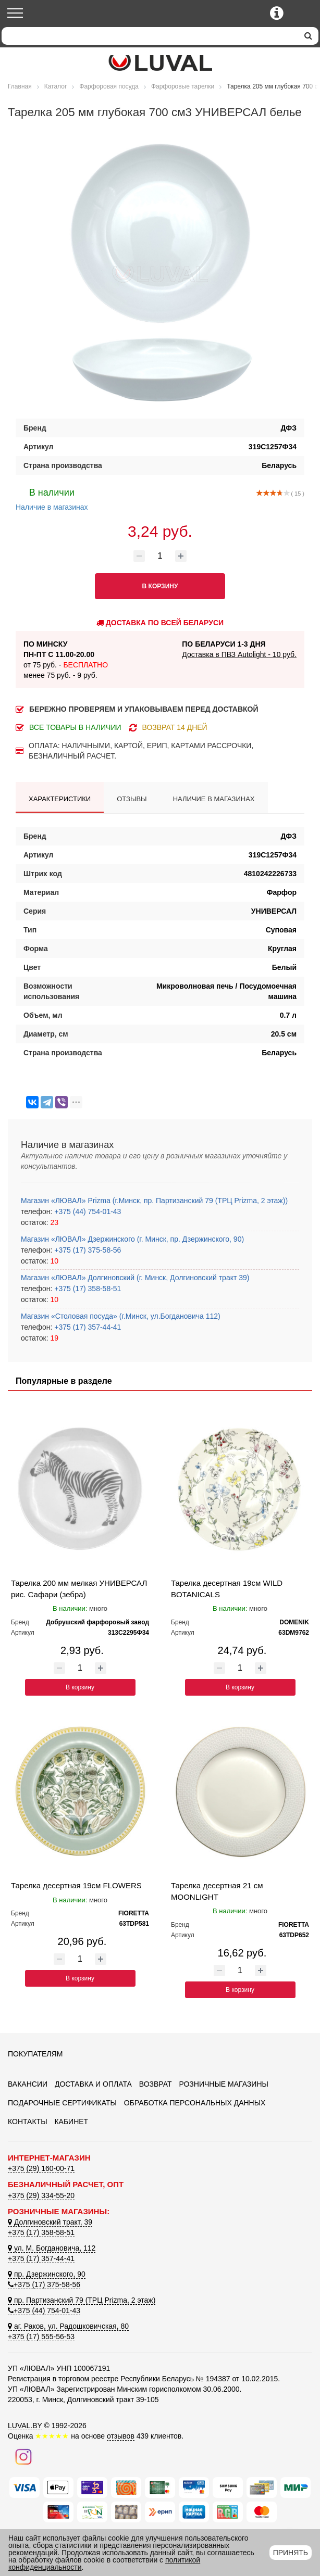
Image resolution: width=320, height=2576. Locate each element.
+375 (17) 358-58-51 (86, 1288)
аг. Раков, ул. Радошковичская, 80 (68, 2326)
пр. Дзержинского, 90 (46, 2274)
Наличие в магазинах (52, 498)
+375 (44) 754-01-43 (86, 1211)
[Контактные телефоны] (277, 13)
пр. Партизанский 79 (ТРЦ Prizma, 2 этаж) (81, 2300)
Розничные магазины (223, 2084)
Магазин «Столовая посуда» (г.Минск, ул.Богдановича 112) (120, 1316)
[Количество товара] (160, 556)
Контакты (27, 2121)
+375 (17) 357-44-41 (86, 1327)
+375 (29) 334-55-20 (41, 2195)
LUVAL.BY (25, 2425)
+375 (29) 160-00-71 (41, 2168)
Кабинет (71, 2121)
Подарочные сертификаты (62, 2103)
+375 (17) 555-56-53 (41, 2336)
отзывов (120, 2436)
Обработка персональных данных (195, 2103)
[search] (308, 36)
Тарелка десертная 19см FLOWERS (76, 1885)
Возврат (155, 2084)
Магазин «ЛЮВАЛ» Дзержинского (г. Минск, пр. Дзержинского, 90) (132, 1239)
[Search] (150, 36)
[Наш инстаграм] (23, 2456)
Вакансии (27, 2084)
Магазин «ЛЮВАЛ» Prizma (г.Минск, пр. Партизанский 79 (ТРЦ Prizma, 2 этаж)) (154, 1200)
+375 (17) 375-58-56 (86, 1250)
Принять (290, 2552)
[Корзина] (303, 14)
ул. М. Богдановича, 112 (51, 2248)
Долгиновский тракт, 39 (50, 2222)
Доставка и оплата (93, 2084)
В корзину (80, 1687)
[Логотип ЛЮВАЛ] (160, 63)
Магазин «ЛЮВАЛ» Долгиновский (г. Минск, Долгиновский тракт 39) (135, 1277)
